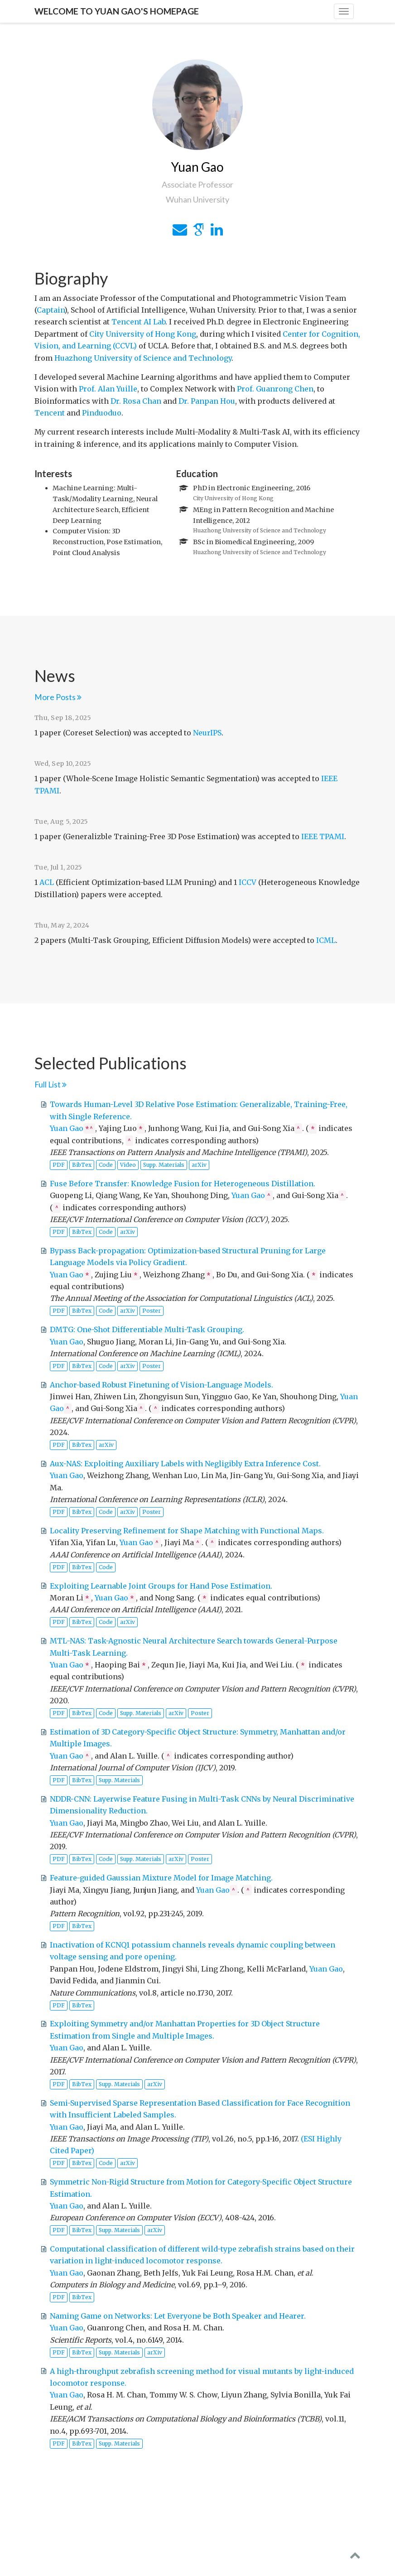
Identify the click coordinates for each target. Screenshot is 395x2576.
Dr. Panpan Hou (206, 401)
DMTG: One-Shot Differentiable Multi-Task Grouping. (147, 1329)
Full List (50, 1084)
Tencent (49, 412)
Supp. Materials (163, 1164)
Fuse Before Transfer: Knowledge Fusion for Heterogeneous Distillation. (182, 1183)
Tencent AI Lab (138, 321)
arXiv (199, 1164)
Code (106, 1164)
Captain (50, 309)
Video (128, 1164)
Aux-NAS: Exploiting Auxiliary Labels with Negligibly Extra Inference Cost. (185, 1463)
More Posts (58, 697)
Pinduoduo (101, 412)
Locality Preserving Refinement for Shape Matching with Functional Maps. (187, 1530)
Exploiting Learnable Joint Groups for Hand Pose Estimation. (161, 1585)
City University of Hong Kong (142, 333)
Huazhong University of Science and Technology (142, 357)
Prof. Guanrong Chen (275, 388)
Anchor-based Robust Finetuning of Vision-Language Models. (161, 1384)
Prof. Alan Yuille (108, 388)
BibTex (82, 1164)
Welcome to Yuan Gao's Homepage (116, 11)
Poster (151, 1310)
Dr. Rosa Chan (136, 401)
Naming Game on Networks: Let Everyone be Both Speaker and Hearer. (178, 2315)
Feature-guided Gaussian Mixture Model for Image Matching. (161, 1877)
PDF (59, 1164)
